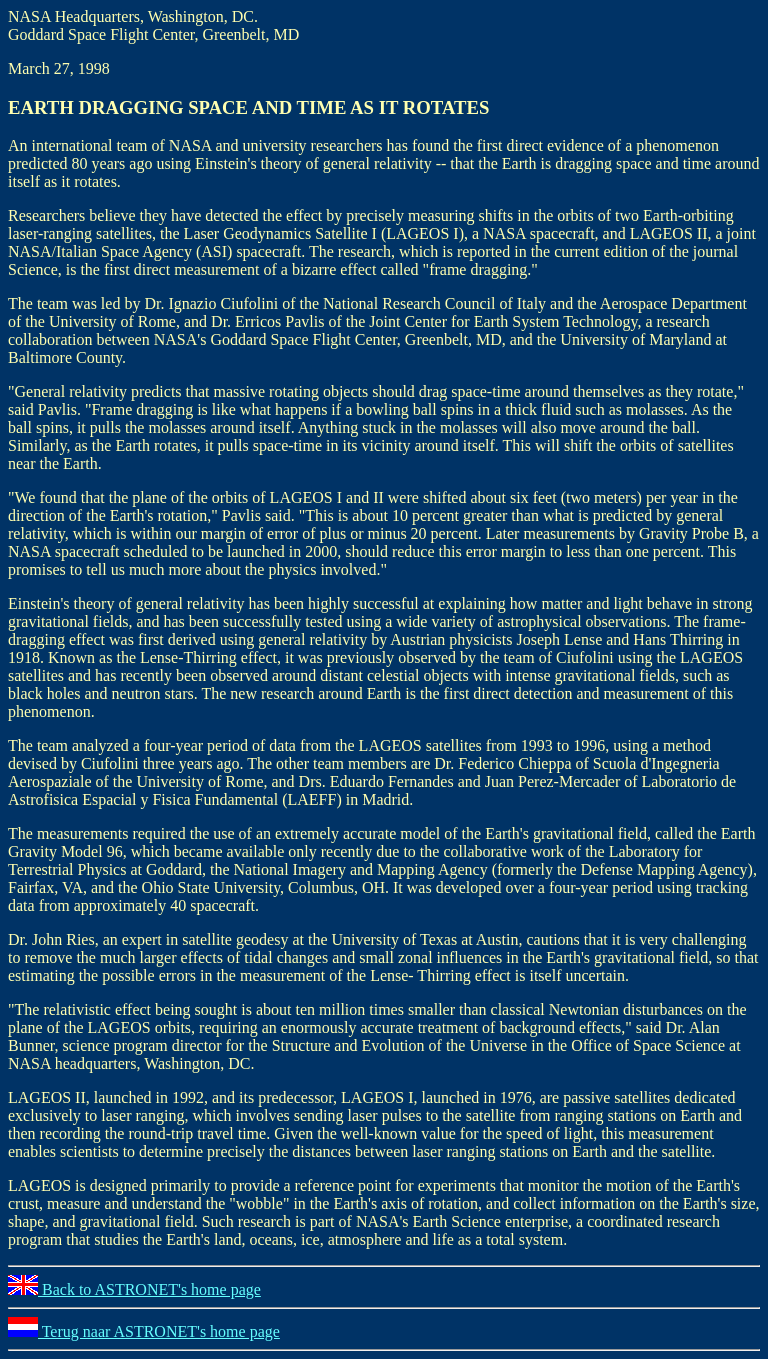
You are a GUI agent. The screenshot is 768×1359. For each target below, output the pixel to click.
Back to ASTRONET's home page (134, 1289)
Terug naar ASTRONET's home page (144, 1331)
